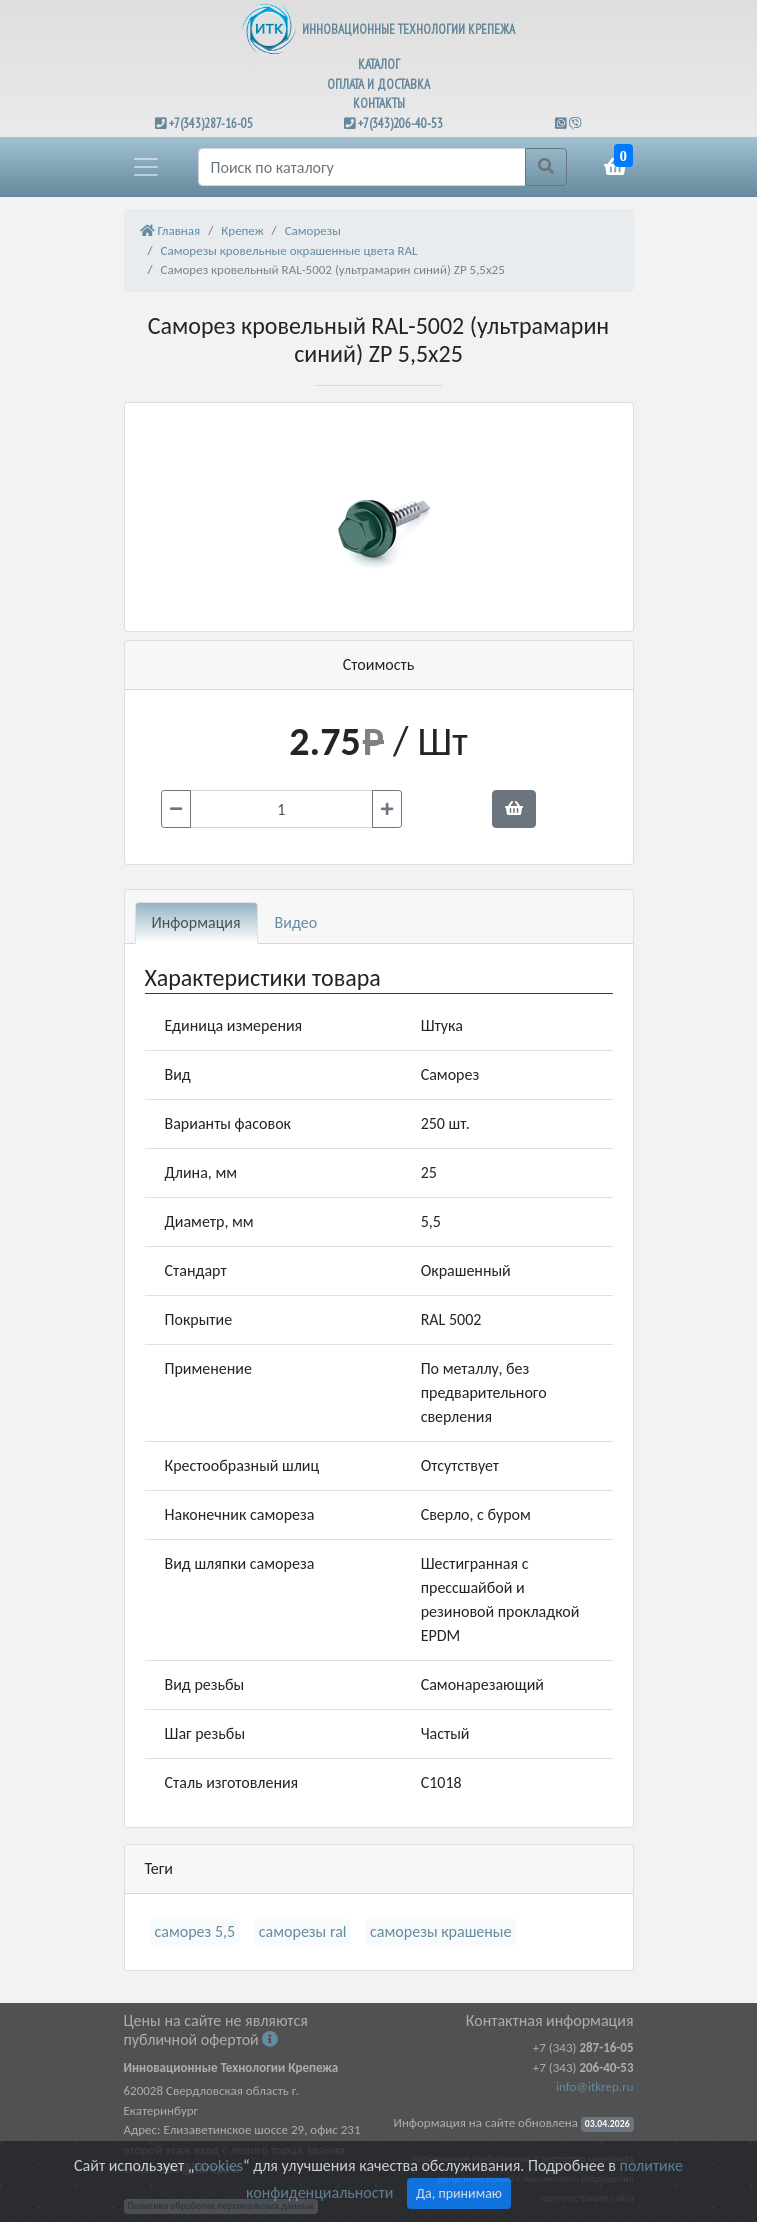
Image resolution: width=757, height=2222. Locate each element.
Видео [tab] (296, 922)
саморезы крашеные (440, 1931)
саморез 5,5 (195, 1931)
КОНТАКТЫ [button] (379, 103)
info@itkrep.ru (594, 2086)
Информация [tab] (196, 922)
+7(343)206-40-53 (400, 123)
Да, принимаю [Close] (459, 2193)
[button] (146, 167)
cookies (218, 2165)
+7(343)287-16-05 (211, 123)
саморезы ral (303, 1931)
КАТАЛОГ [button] (379, 64)
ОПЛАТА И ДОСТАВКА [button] (378, 84)
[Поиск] (362, 167)
